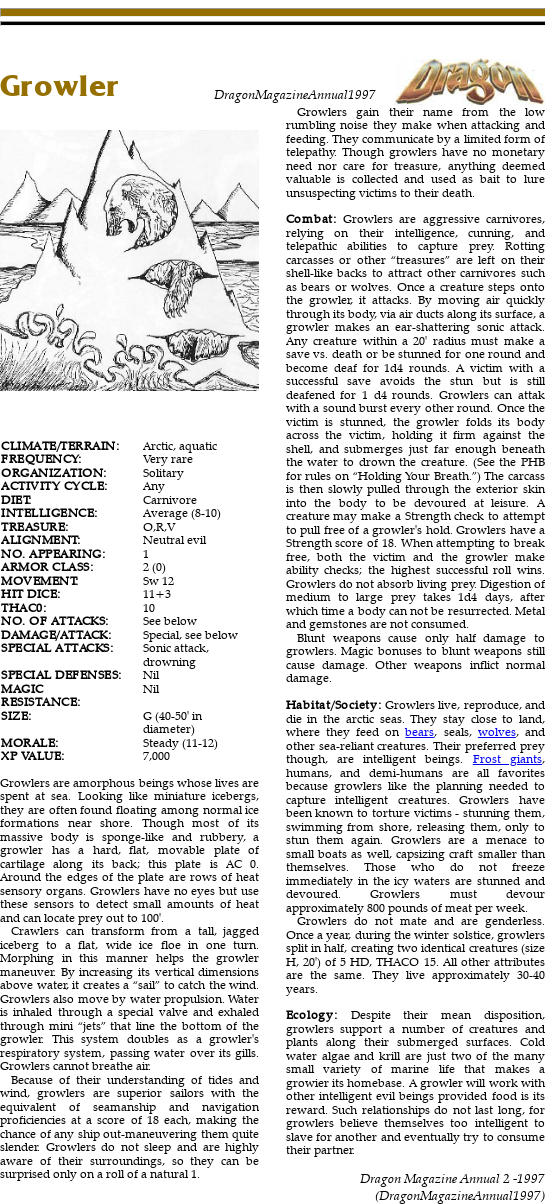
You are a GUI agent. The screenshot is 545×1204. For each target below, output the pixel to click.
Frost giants (507, 758)
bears (419, 731)
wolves (497, 731)
